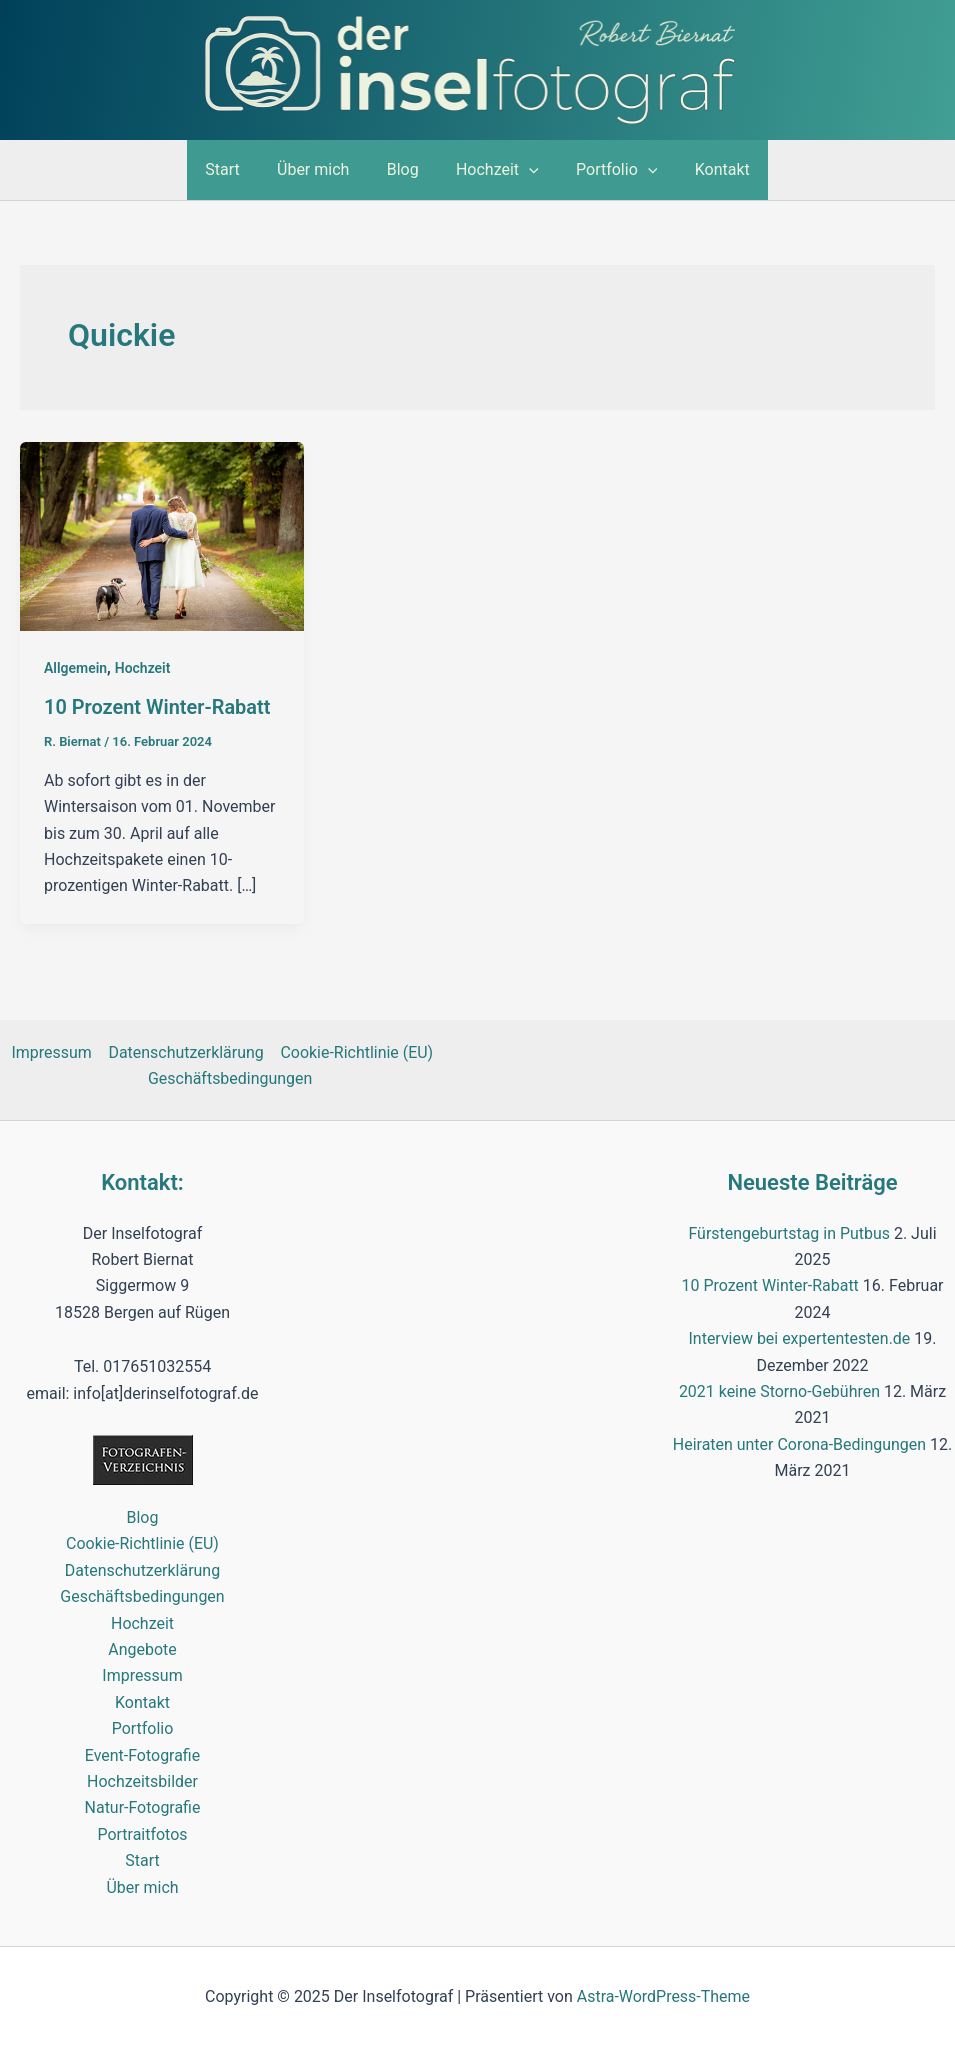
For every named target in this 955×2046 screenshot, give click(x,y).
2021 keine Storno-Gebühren (780, 1390)
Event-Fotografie (143, 1754)
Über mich (321, 169)
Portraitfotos (142, 1833)
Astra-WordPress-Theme (664, 1995)
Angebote (142, 1648)
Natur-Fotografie (142, 1806)
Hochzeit (494, 170)
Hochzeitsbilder (142, 1780)
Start (236, 169)
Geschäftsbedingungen (230, 1077)
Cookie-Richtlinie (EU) (356, 1051)
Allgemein (75, 668)
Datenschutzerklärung (186, 1051)
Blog (405, 169)
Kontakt (708, 169)
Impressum (52, 1051)
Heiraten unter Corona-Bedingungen (799, 1443)
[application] (526, 170)
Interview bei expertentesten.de (799, 1337)
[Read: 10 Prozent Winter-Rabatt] (162, 535)
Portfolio (608, 170)
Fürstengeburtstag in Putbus (789, 1232)
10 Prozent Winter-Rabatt (157, 707)
